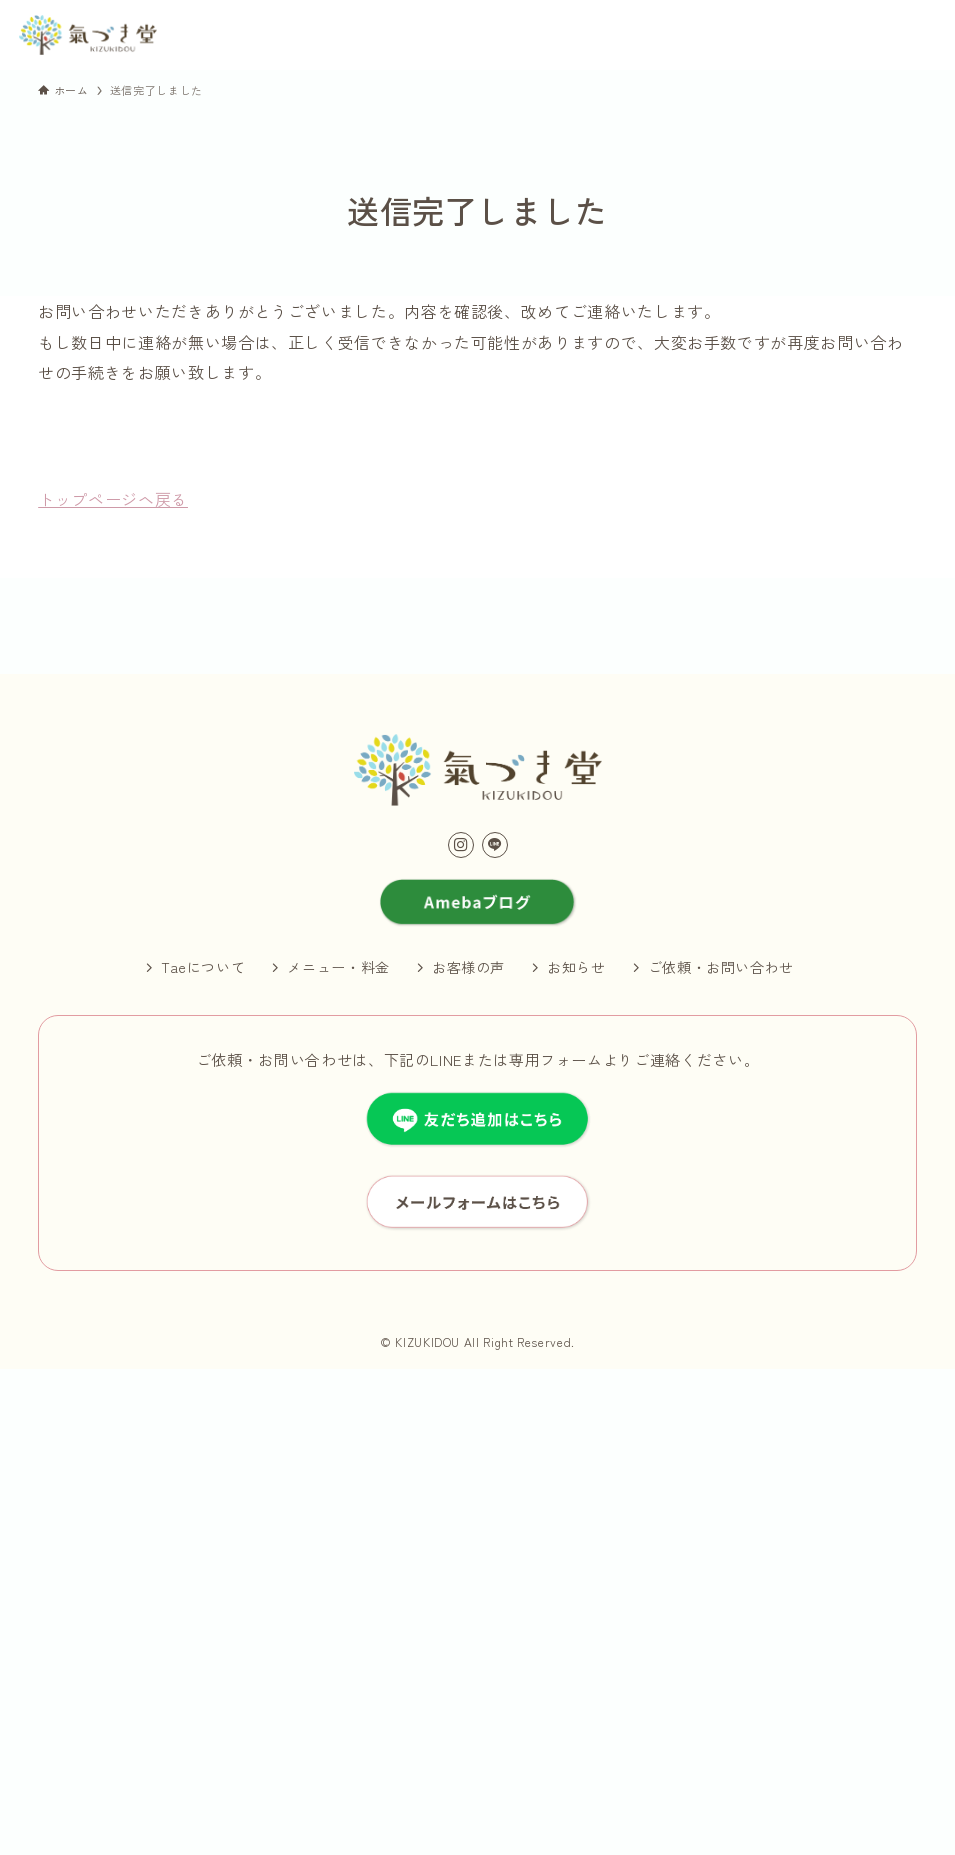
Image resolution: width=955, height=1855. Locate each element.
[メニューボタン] (916, 36)
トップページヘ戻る (113, 499)
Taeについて (203, 967)
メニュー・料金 (338, 967)
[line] (495, 845)
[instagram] (461, 845)
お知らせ (576, 967)
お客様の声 (468, 967)
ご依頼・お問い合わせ (721, 967)
